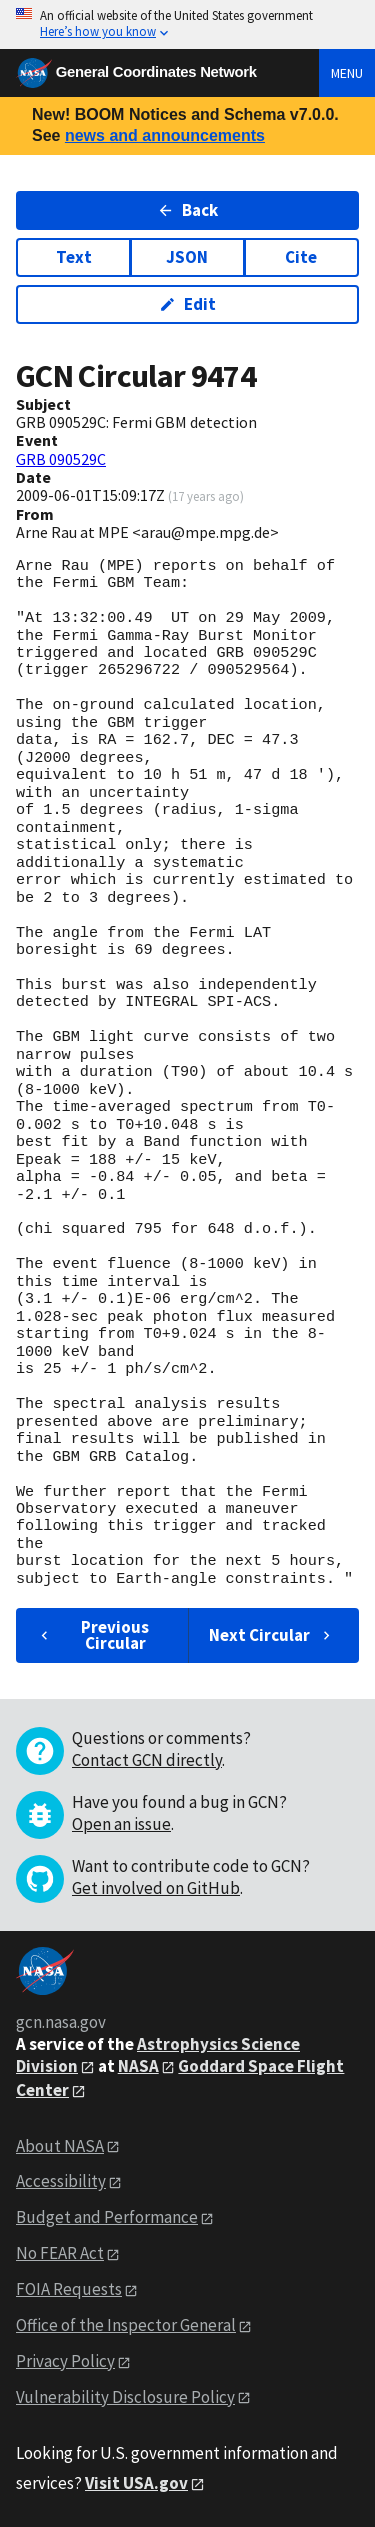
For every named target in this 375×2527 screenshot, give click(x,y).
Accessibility (61, 2181)
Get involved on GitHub (156, 1888)
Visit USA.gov (136, 2483)
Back (187, 210)
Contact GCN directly (147, 1760)
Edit (187, 304)
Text (74, 257)
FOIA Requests (69, 2289)
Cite (301, 257)
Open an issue (121, 1824)
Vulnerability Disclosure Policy (125, 2397)
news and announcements (165, 135)
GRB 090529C (61, 459)
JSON (187, 257)
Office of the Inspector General (126, 2325)
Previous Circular (92, 1634)
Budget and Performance (107, 2217)
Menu (347, 73)
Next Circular (272, 1635)
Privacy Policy (65, 2361)
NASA (138, 2066)
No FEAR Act (60, 2253)
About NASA (60, 2146)
